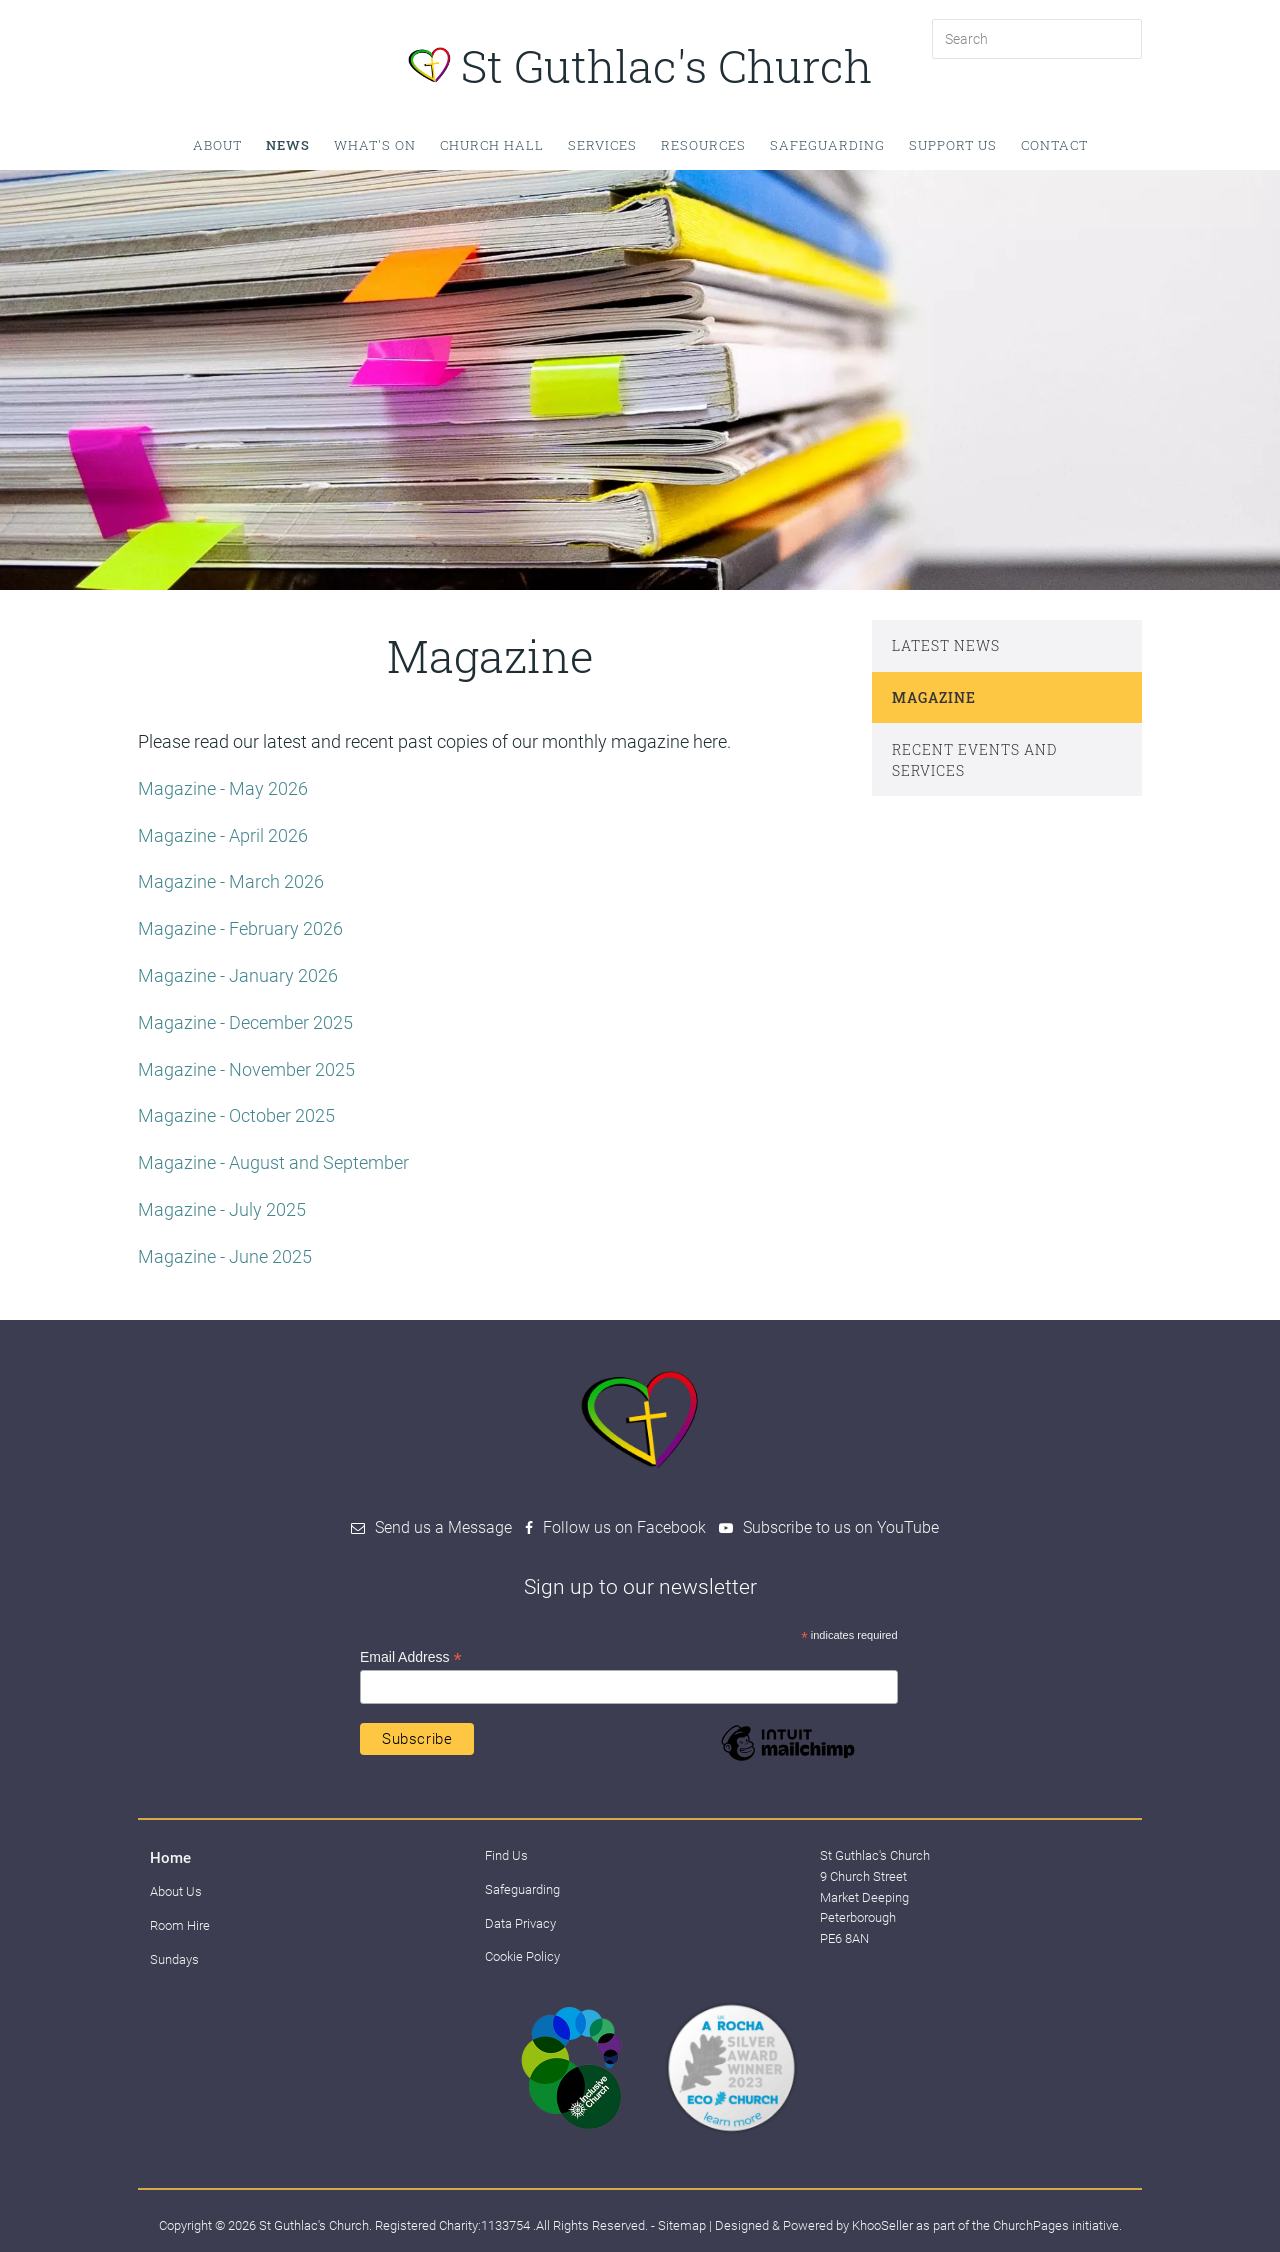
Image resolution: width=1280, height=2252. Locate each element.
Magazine (934, 697)
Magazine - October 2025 (236, 1115)
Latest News (946, 645)
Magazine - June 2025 (225, 1256)
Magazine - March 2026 (231, 881)
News (288, 145)
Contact (1054, 145)
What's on (375, 145)
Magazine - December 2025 (245, 1022)
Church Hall (492, 145)
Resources (703, 145)
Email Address (411, 1657)
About (217, 145)
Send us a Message (443, 1527)
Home (170, 1858)
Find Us (506, 1855)
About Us (176, 1891)
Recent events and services (974, 760)
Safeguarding (827, 145)
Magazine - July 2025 (222, 1209)
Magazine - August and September (275, 1162)
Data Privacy (520, 1923)
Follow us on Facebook (624, 1527)
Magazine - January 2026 (238, 975)
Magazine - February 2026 (242, 928)
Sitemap (682, 2225)
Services (602, 145)
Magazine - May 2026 (223, 788)
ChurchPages (1031, 2225)
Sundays (174, 1959)
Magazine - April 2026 (223, 835)
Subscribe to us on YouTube (841, 1527)
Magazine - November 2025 (246, 1069)
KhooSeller (882, 2225)
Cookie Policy (522, 1956)
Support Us (953, 145)
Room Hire (180, 1925)
